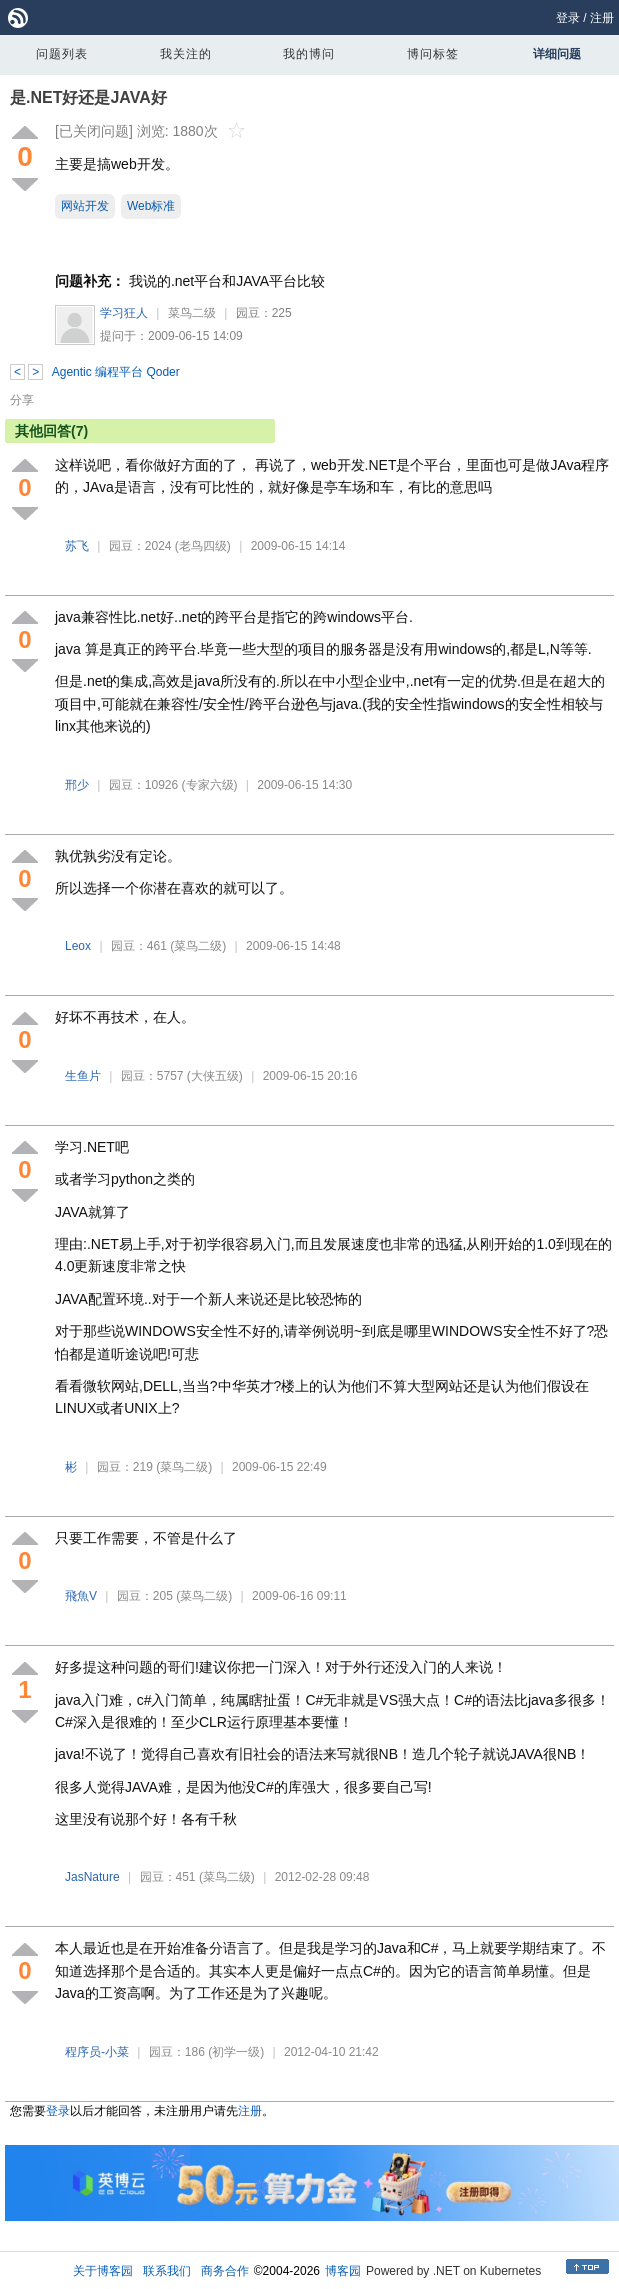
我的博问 (309, 54)
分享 (22, 400)
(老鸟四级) (203, 546)
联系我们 (167, 2271)
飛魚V (81, 1596)
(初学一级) (236, 2052)
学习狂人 (124, 313)
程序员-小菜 (97, 2052)
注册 (602, 18)
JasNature (92, 1877)
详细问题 (557, 54)
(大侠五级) (215, 1076)
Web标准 (151, 206)
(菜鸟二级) (198, 946)
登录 (568, 18)
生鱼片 (83, 1076)
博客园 (343, 2271)
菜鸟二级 (192, 313)
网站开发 (85, 206)
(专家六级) (210, 785)
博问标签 (433, 54)
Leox (78, 946)
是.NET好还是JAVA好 (88, 97)
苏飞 (77, 546)
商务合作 (225, 2271)
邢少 (77, 785)
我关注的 (186, 54)
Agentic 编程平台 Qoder (116, 372)
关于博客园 (103, 2271)
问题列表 (62, 54)
